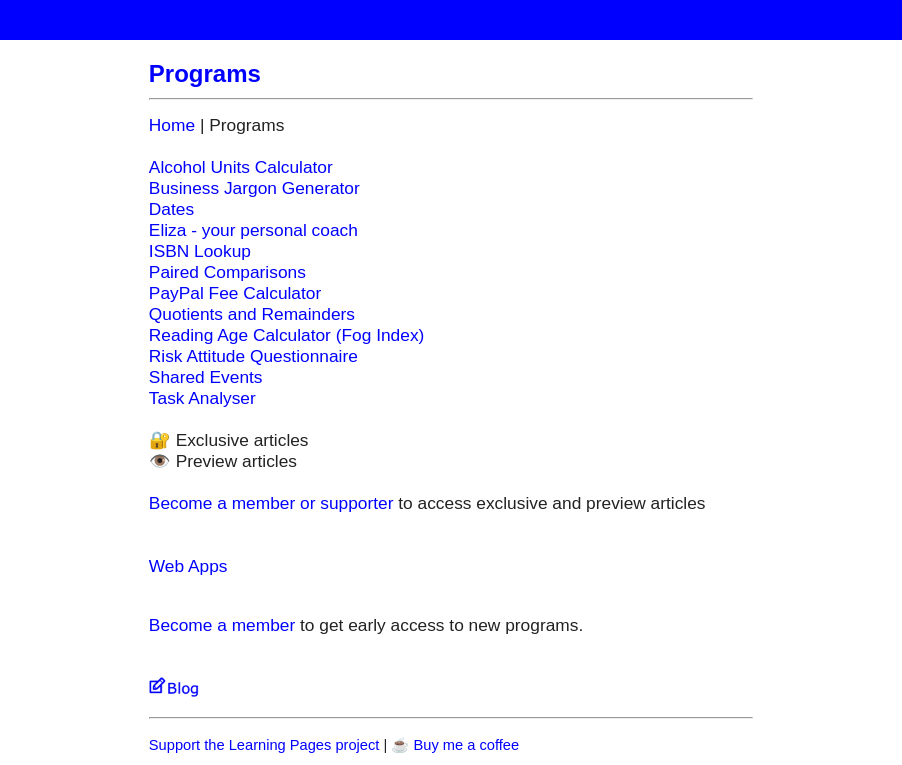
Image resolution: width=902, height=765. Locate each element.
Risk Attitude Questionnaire (253, 356)
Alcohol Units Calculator (241, 167)
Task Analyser (202, 398)
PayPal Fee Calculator (235, 293)
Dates (171, 209)
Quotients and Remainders (252, 314)
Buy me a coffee (466, 745)
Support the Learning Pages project (264, 745)
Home (172, 125)
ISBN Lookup (200, 251)
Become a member (222, 625)
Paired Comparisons (227, 272)
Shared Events (206, 377)
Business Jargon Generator (254, 188)
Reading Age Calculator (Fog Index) (286, 335)
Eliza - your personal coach (253, 230)
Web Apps (188, 566)
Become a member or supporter (271, 503)
